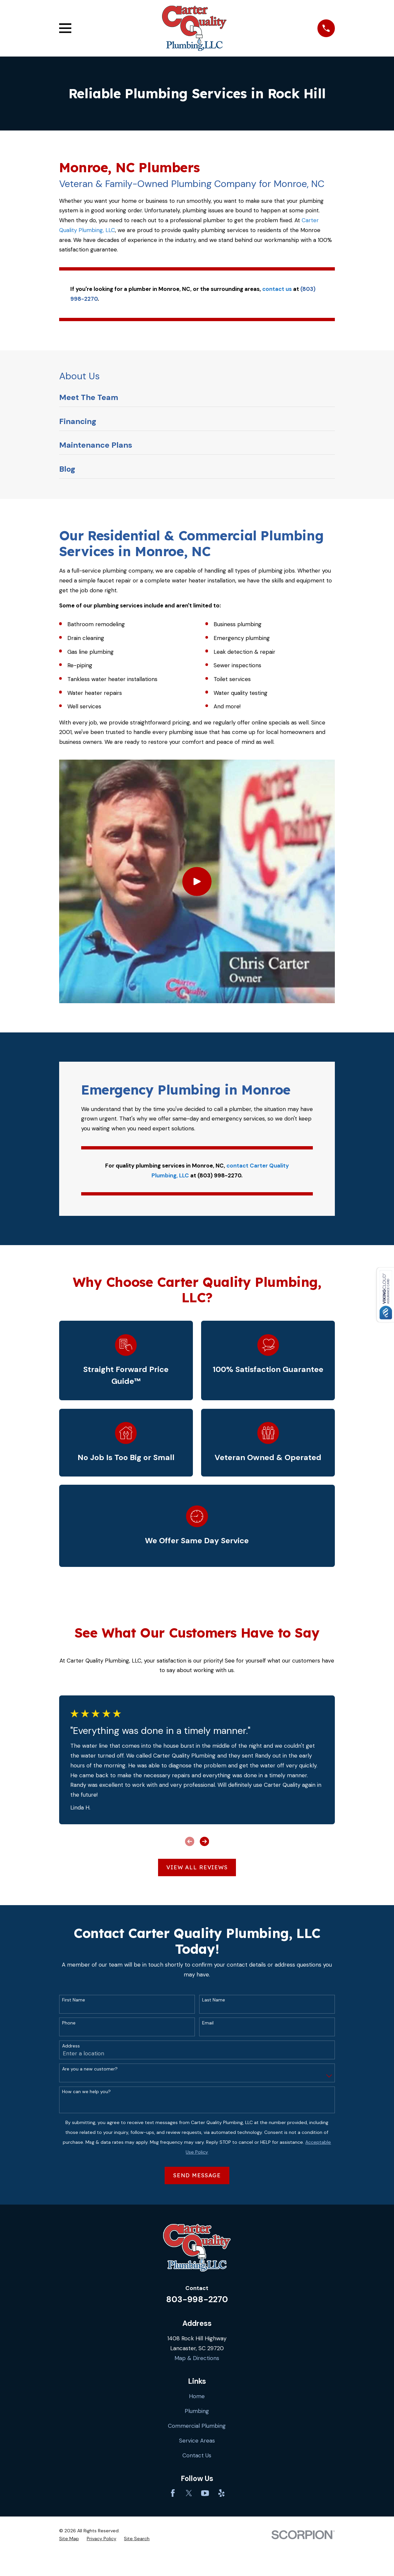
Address (71, 2046)
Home (197, 2396)
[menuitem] (197, 399)
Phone (69, 2023)
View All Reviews (197, 1867)
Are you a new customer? (90, 2069)
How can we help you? (86, 2091)
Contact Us (196, 2455)
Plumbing (197, 2411)
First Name (73, 2000)
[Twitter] (189, 2493)
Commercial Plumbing (197, 2425)
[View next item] (204, 1841)
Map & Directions (196, 2358)
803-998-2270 (197, 2299)
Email (208, 2023)
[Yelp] (221, 2493)
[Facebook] (173, 2493)
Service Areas (197, 2440)
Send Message (197, 2175)
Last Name (213, 2000)
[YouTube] (205, 2493)
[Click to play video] (196, 881)
